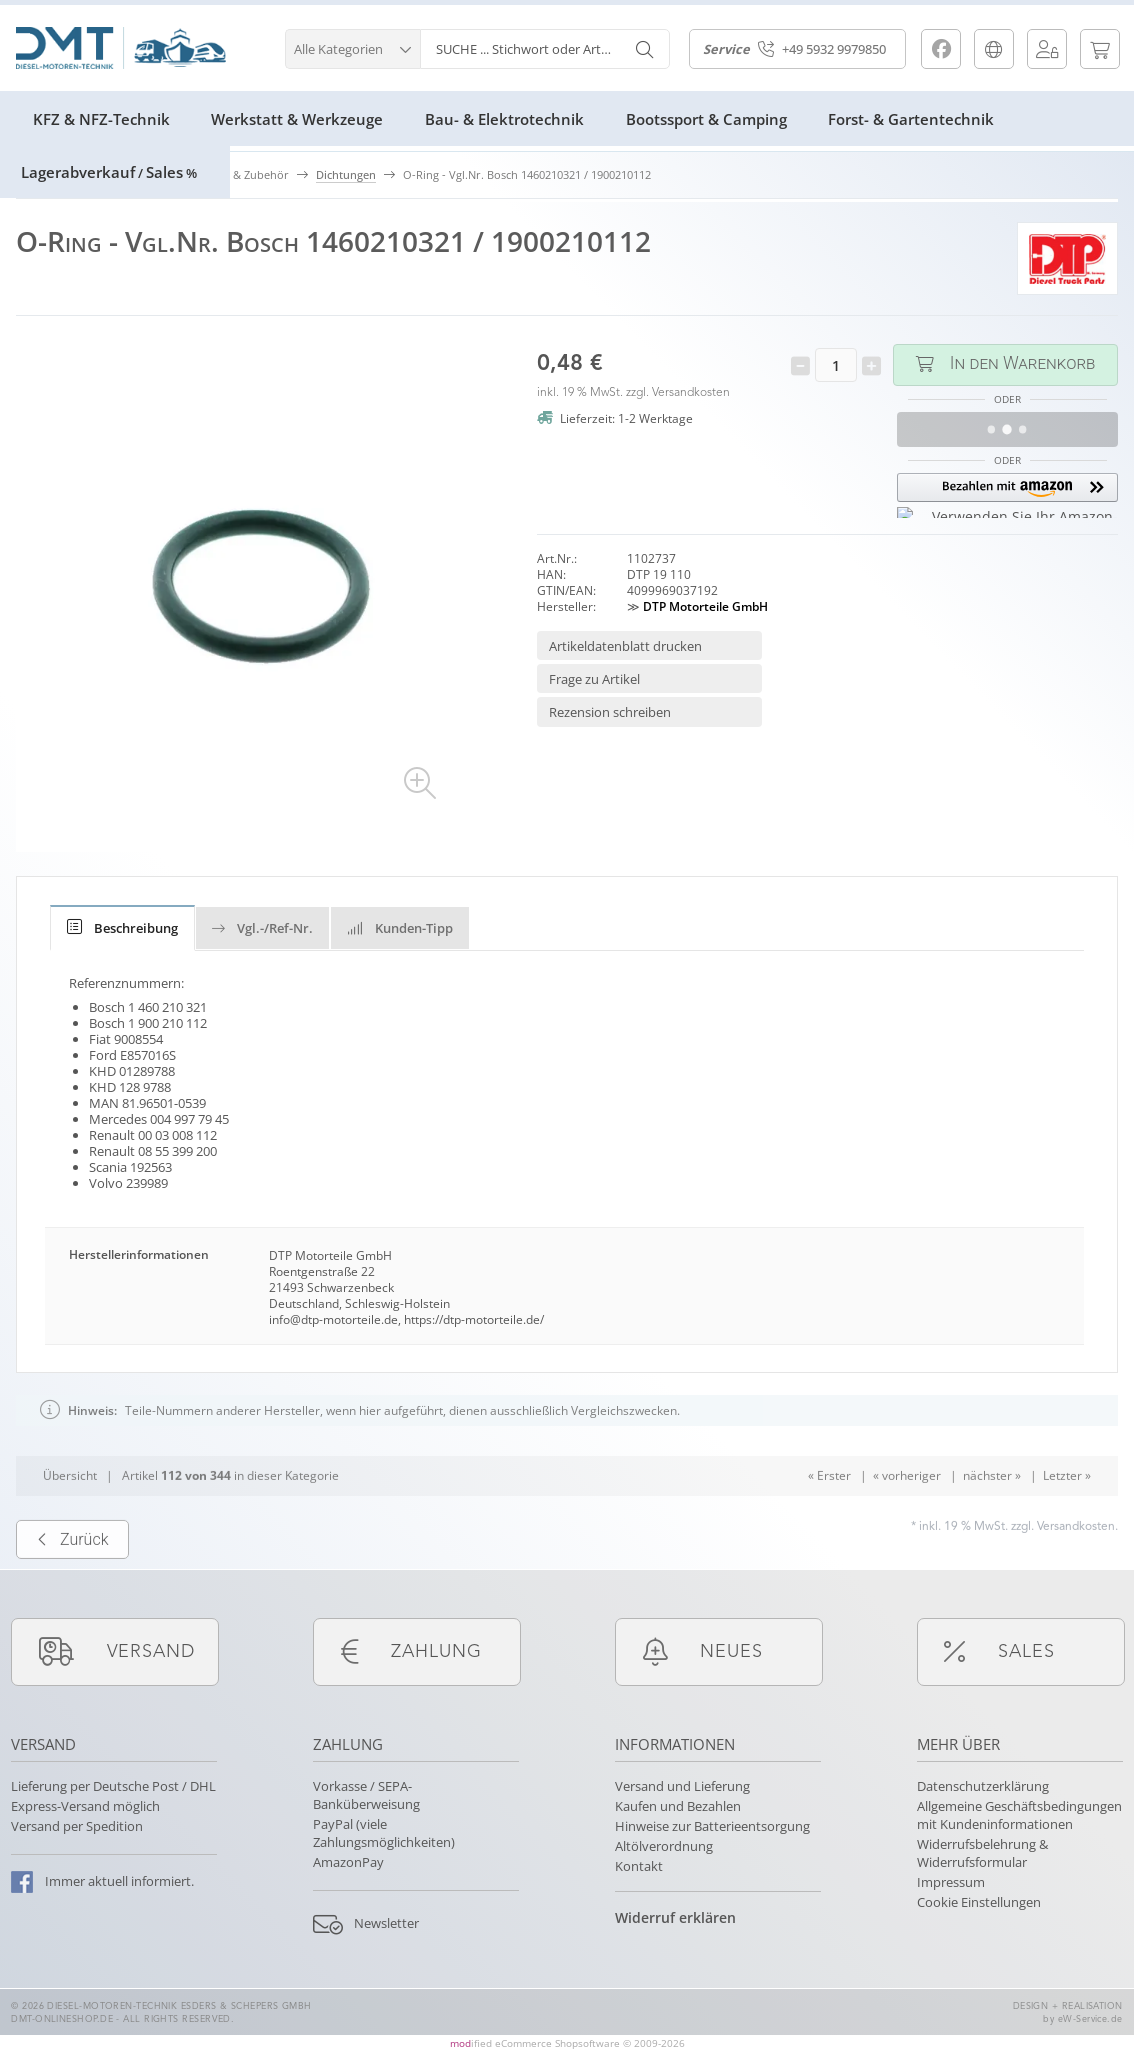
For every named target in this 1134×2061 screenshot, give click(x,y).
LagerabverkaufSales (109, 172)
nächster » (992, 1510)
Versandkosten (691, 393)
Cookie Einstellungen (979, 1902)
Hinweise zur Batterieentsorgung (712, 1826)
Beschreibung (122, 928)
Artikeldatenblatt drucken (625, 646)
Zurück (72, 1573)
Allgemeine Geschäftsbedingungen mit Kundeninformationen (1019, 1815)
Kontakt (639, 1866)
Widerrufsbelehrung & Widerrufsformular (982, 1853)
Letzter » (1067, 1510)
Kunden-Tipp (400, 928)
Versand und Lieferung (682, 1786)
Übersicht (70, 1510)
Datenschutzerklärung (983, 1786)
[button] (352, 46)
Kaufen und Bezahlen (678, 1806)
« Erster (829, 1510)
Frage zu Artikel (594, 679)
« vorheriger (907, 1510)
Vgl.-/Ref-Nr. (262, 928)
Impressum (951, 1882)
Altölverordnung (664, 1846)
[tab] (122, 928)
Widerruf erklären (675, 1917)
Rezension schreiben (610, 712)
